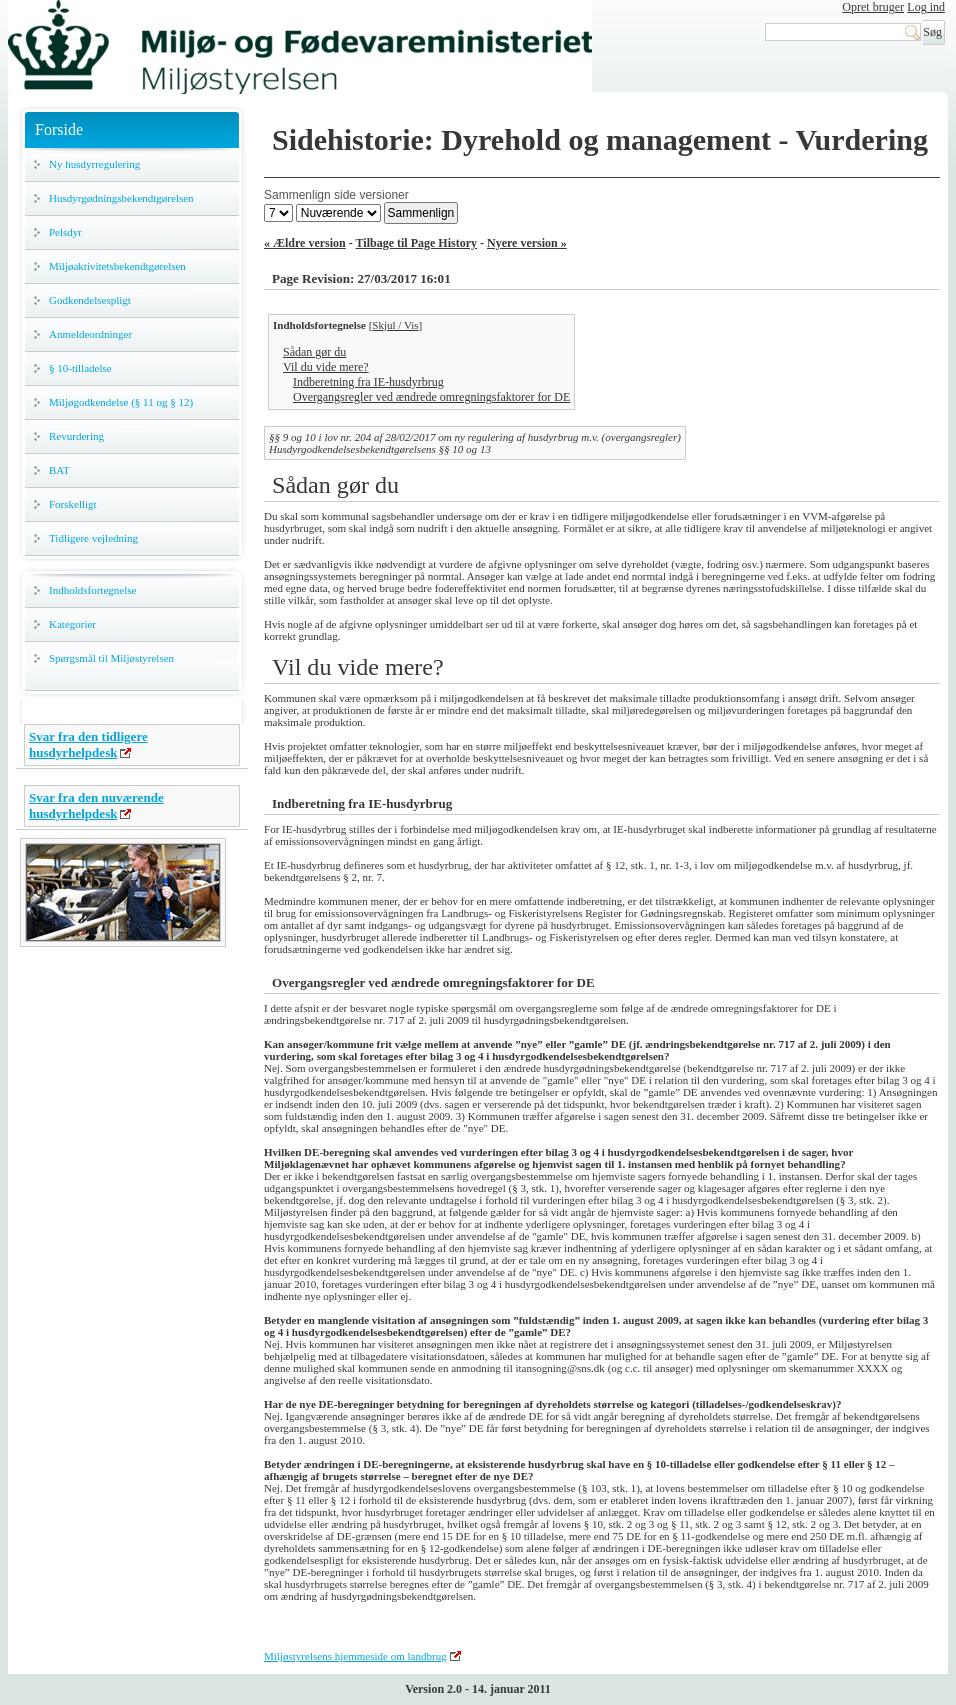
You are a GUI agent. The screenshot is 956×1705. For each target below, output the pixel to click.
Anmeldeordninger (90, 334)
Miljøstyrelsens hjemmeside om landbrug (355, 1656)
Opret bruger (873, 7)
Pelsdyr (65, 232)
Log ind (926, 7)
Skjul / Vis (395, 325)
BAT (59, 470)
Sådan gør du (314, 352)
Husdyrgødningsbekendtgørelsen (121, 198)
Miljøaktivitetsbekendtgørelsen (117, 266)
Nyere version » (527, 243)
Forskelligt (73, 504)
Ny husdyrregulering (94, 164)
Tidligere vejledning (93, 538)
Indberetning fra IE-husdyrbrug (368, 382)
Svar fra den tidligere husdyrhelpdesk (88, 744)
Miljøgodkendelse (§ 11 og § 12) (121, 402)
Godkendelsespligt (90, 300)
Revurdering (76, 436)
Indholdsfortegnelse (92, 590)
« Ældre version (305, 243)
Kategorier (72, 624)
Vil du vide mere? (326, 367)
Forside (59, 129)
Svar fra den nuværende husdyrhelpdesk (96, 805)
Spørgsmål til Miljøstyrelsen (111, 658)
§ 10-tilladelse (80, 368)
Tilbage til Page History (416, 243)
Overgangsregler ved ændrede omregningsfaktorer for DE (431, 397)
